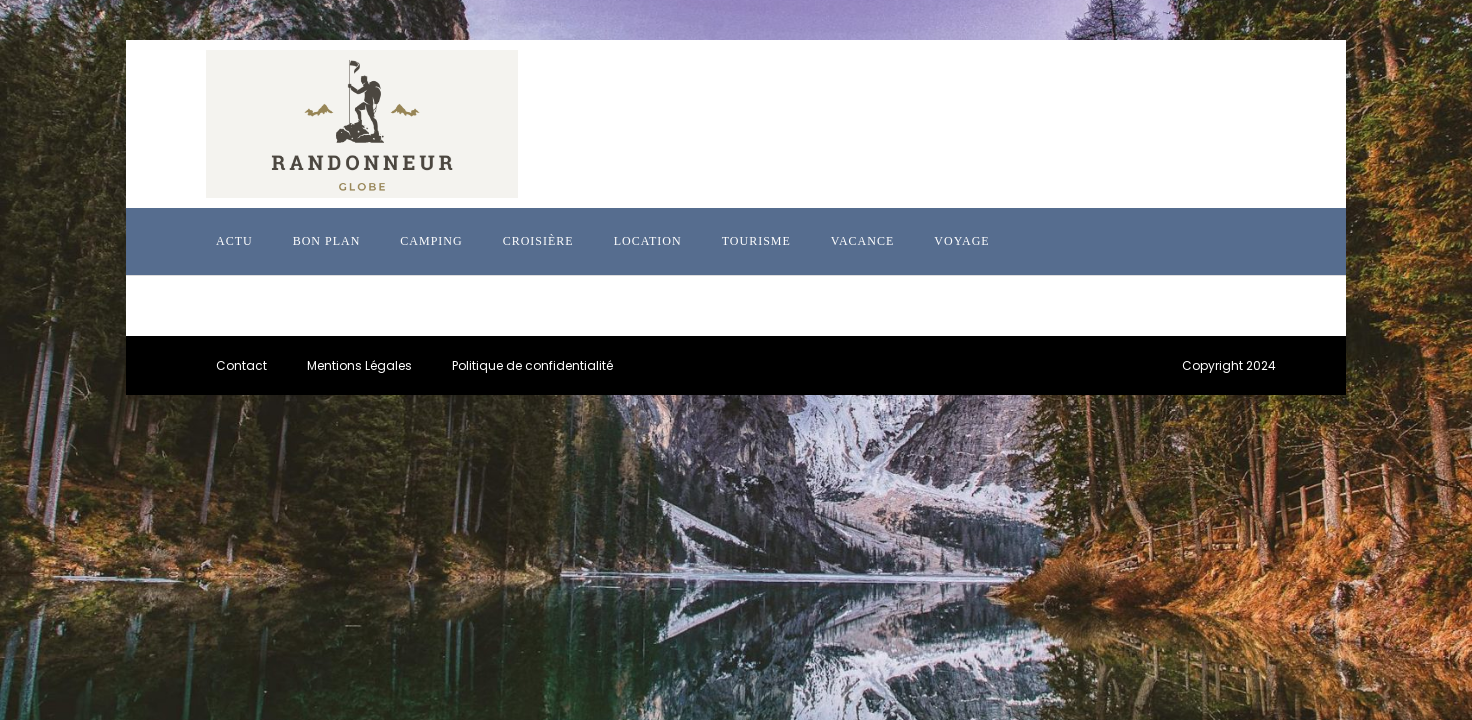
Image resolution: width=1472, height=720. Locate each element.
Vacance (862, 241)
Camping (431, 241)
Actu (234, 241)
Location (648, 241)
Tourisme (756, 241)
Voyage (961, 241)
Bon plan (327, 241)
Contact (241, 365)
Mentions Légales (359, 365)
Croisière (538, 241)
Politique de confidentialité (532, 365)
